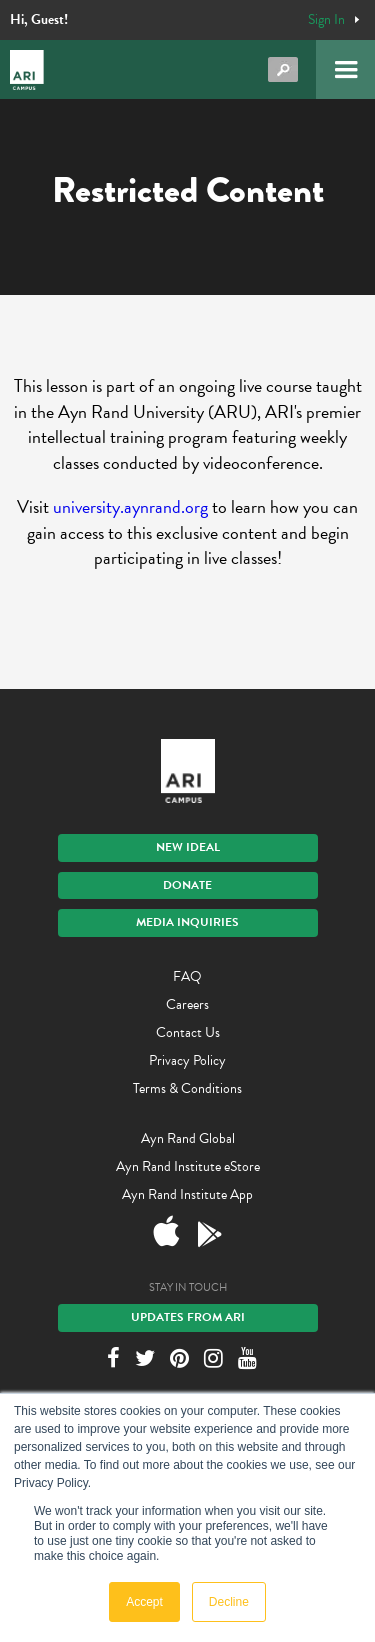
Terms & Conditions (187, 1088)
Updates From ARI (188, 1317)
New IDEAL (188, 847)
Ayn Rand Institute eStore (188, 1166)
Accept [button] (144, 1602)
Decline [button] (229, 1602)
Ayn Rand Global (188, 1138)
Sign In (326, 20)
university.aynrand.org (130, 506)
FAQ (187, 976)
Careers (187, 1004)
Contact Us (188, 1032)
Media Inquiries (187, 922)
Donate (187, 885)
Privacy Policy (187, 1060)
